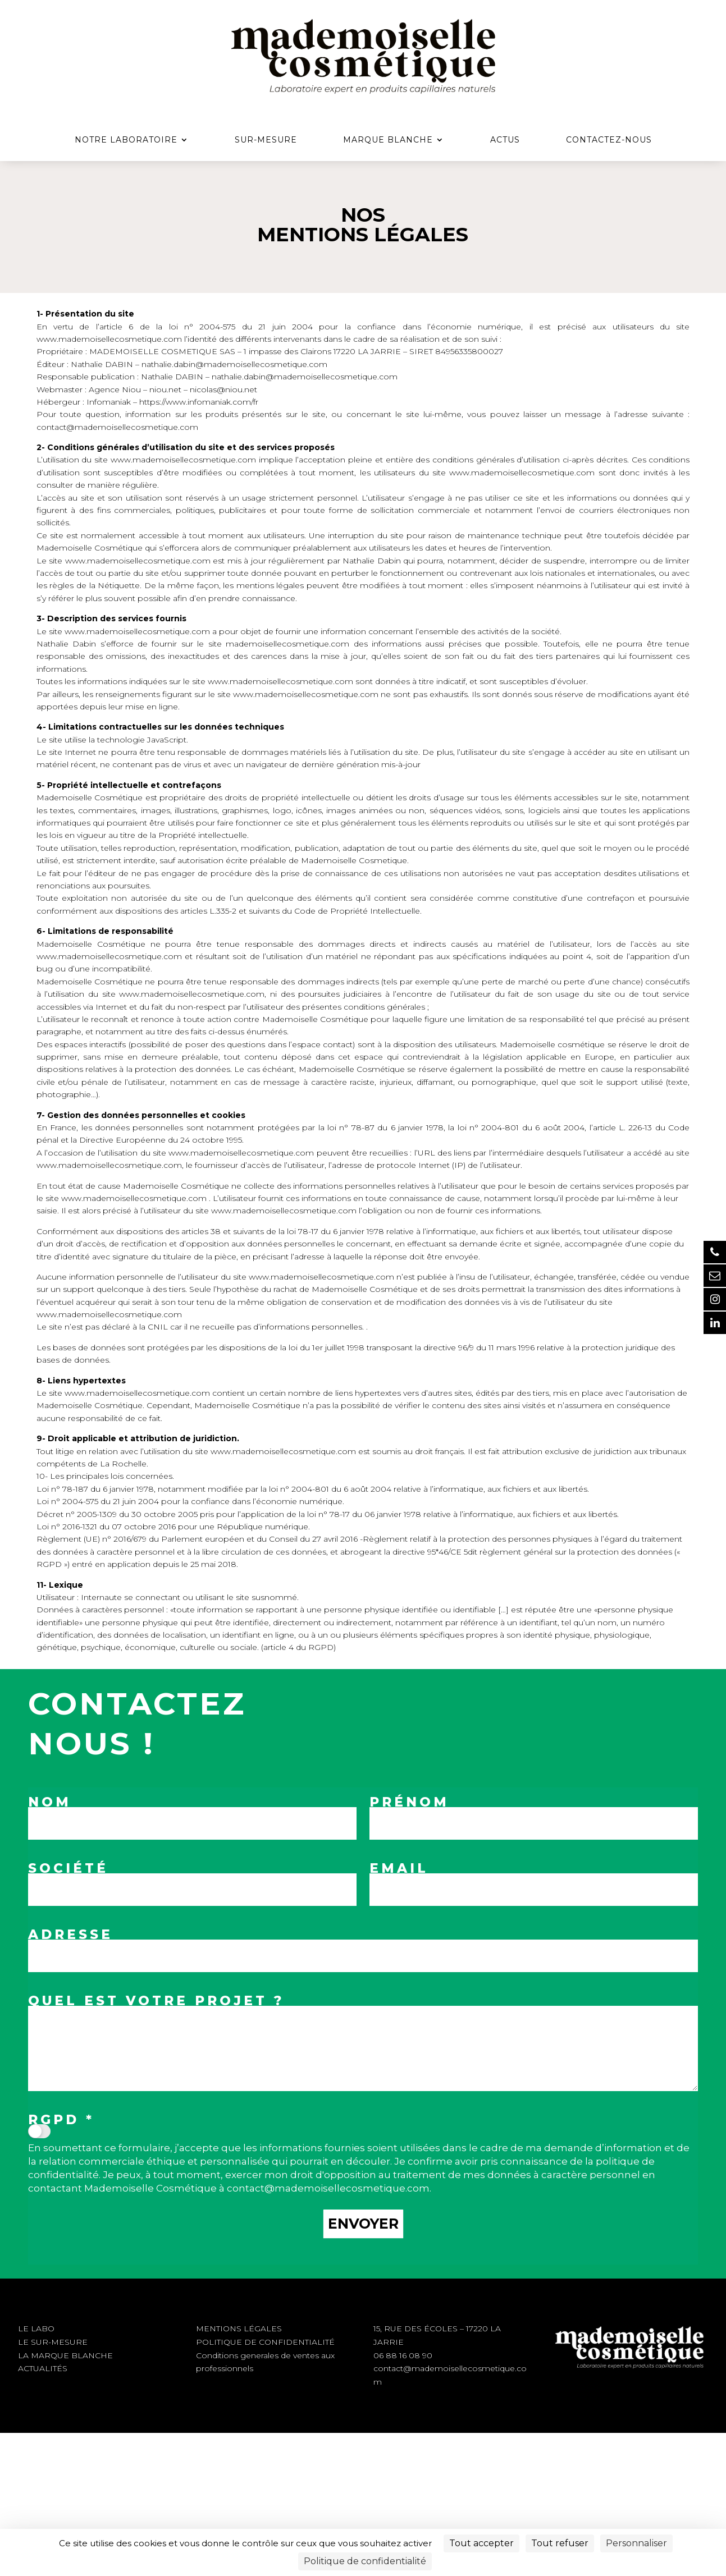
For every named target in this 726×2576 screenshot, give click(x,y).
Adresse (70, 1934)
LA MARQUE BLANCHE (65, 2355)
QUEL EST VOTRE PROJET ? (156, 2001)
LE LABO (36, 2328)
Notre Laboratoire (126, 140)
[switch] (39, 2131)
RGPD (61, 2120)
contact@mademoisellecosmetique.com (117, 427)
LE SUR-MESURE (53, 2342)
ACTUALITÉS (42, 2368)
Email (398, 1868)
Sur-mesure (266, 140)
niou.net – (168, 389)
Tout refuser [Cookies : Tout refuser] (559, 2543)
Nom (49, 1802)
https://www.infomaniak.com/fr (198, 402)
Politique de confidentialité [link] (365, 2561)
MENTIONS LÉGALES (239, 2328)
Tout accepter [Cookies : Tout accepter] (481, 2543)
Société (68, 1868)
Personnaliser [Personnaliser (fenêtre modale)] (636, 2543)
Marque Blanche (388, 140)
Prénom (409, 1802)
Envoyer (363, 2223)
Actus (505, 140)
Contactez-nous (609, 140)
